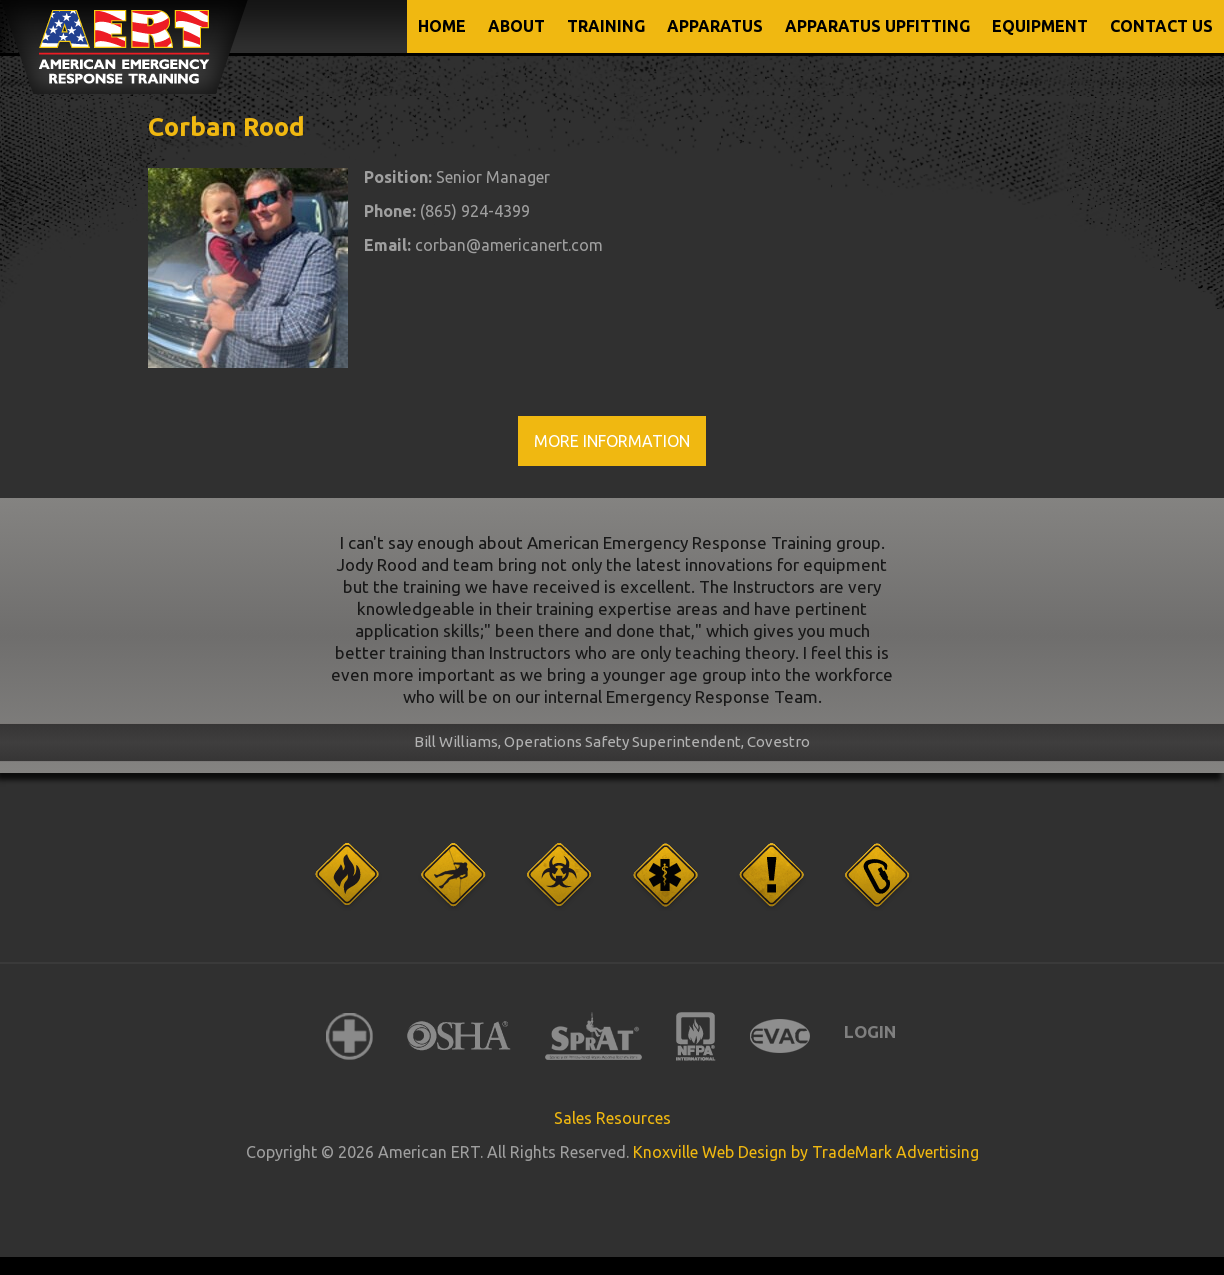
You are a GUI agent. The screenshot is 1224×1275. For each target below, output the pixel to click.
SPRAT (593, 1036)
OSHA (459, 1036)
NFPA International (696, 1036)
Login (870, 1031)
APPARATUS (715, 26)
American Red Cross (349, 1036)
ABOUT (516, 26)
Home (442, 26)
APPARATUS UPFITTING (877, 26)
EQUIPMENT (1040, 26)
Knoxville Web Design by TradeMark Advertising (806, 1152)
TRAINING (606, 26)
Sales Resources (612, 1118)
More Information (612, 441)
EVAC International (780, 1036)
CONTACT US (1161, 26)
